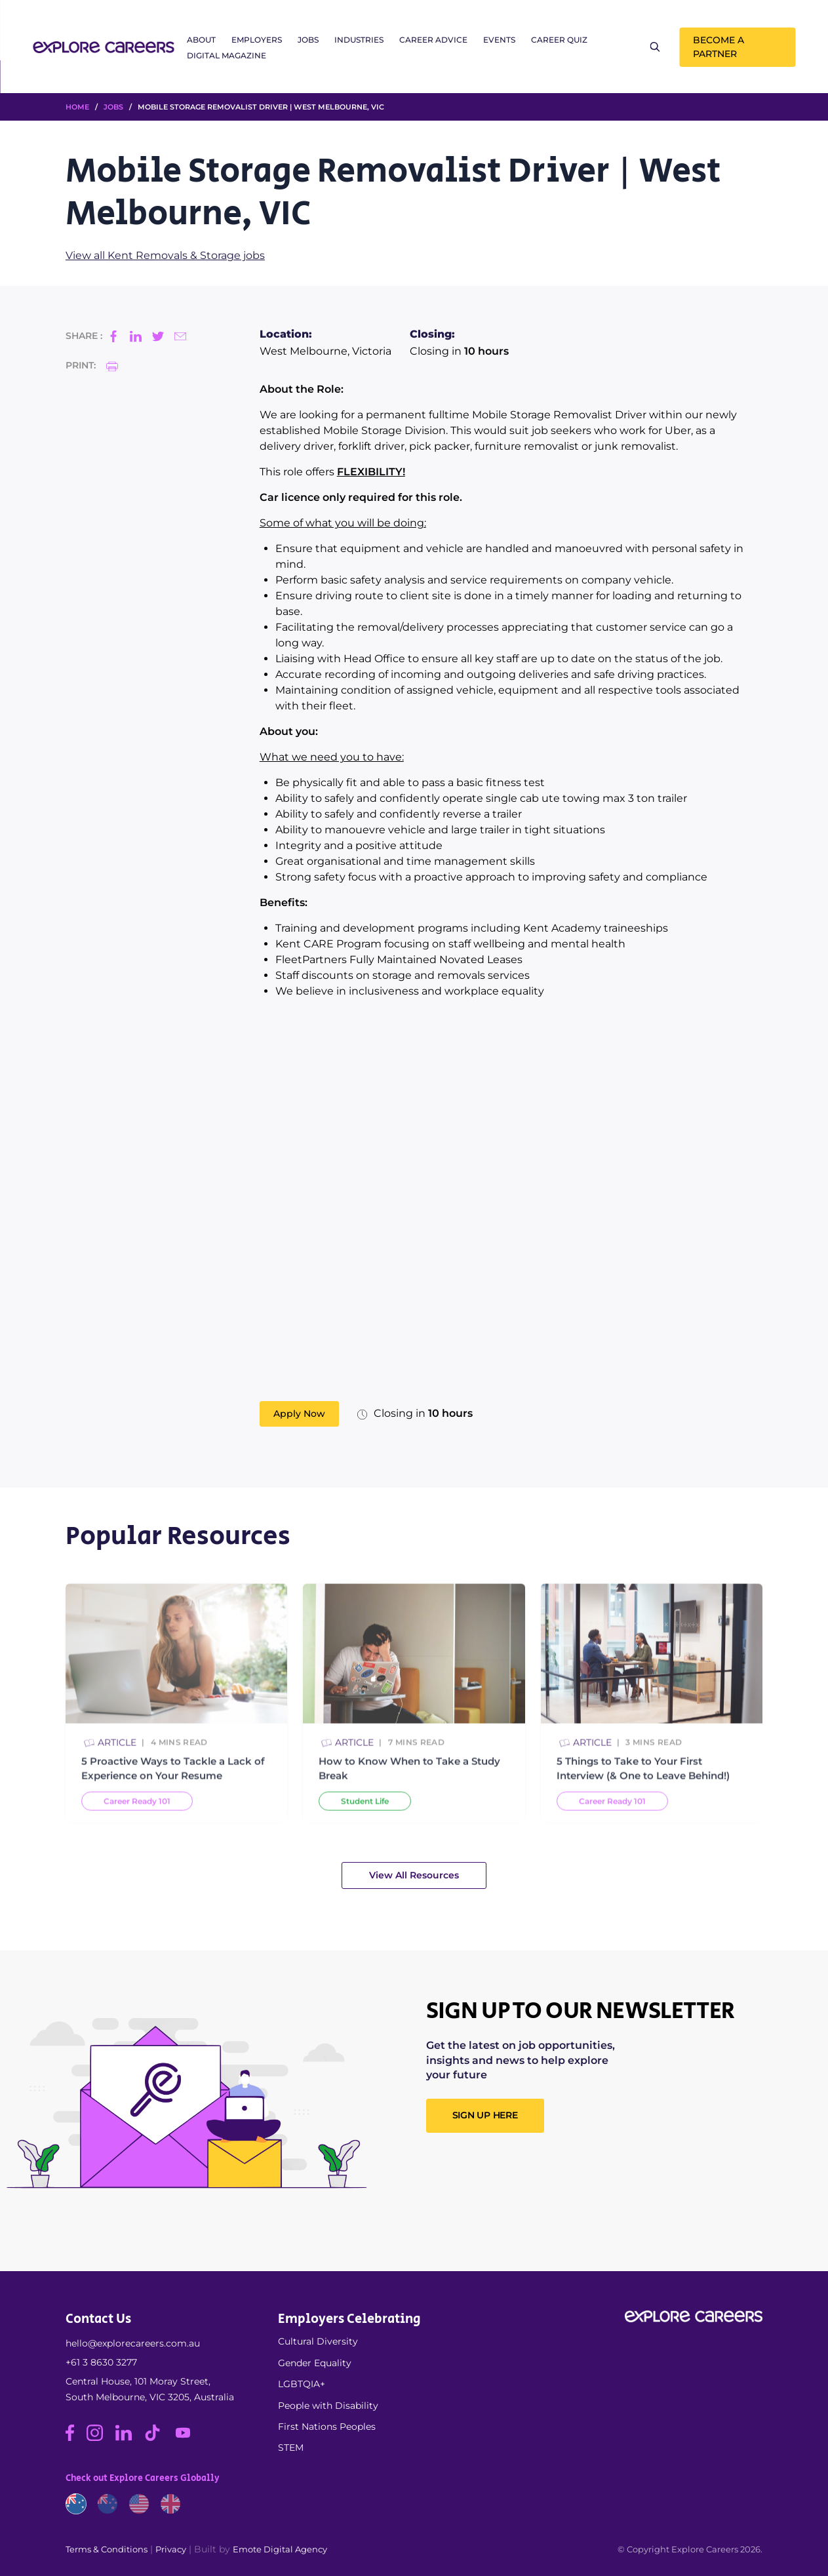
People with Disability (328, 2405)
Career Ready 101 (137, 1813)
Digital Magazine (226, 55)
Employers (256, 40)
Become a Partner (718, 47)
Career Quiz (559, 40)
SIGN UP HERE (485, 2115)
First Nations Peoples (327, 2426)
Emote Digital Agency (280, 2549)
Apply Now (299, 1413)
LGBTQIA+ (301, 2384)
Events (499, 40)
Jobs (308, 40)
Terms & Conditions (107, 2549)
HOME (77, 106)
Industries (359, 40)
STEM (291, 2447)
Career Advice (433, 40)
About (201, 40)
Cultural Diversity (318, 2341)
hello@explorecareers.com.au (133, 2343)
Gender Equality (314, 2363)
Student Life (365, 1813)
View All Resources (414, 1875)
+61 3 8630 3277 (101, 2362)
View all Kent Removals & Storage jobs (165, 255)
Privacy (170, 2549)
